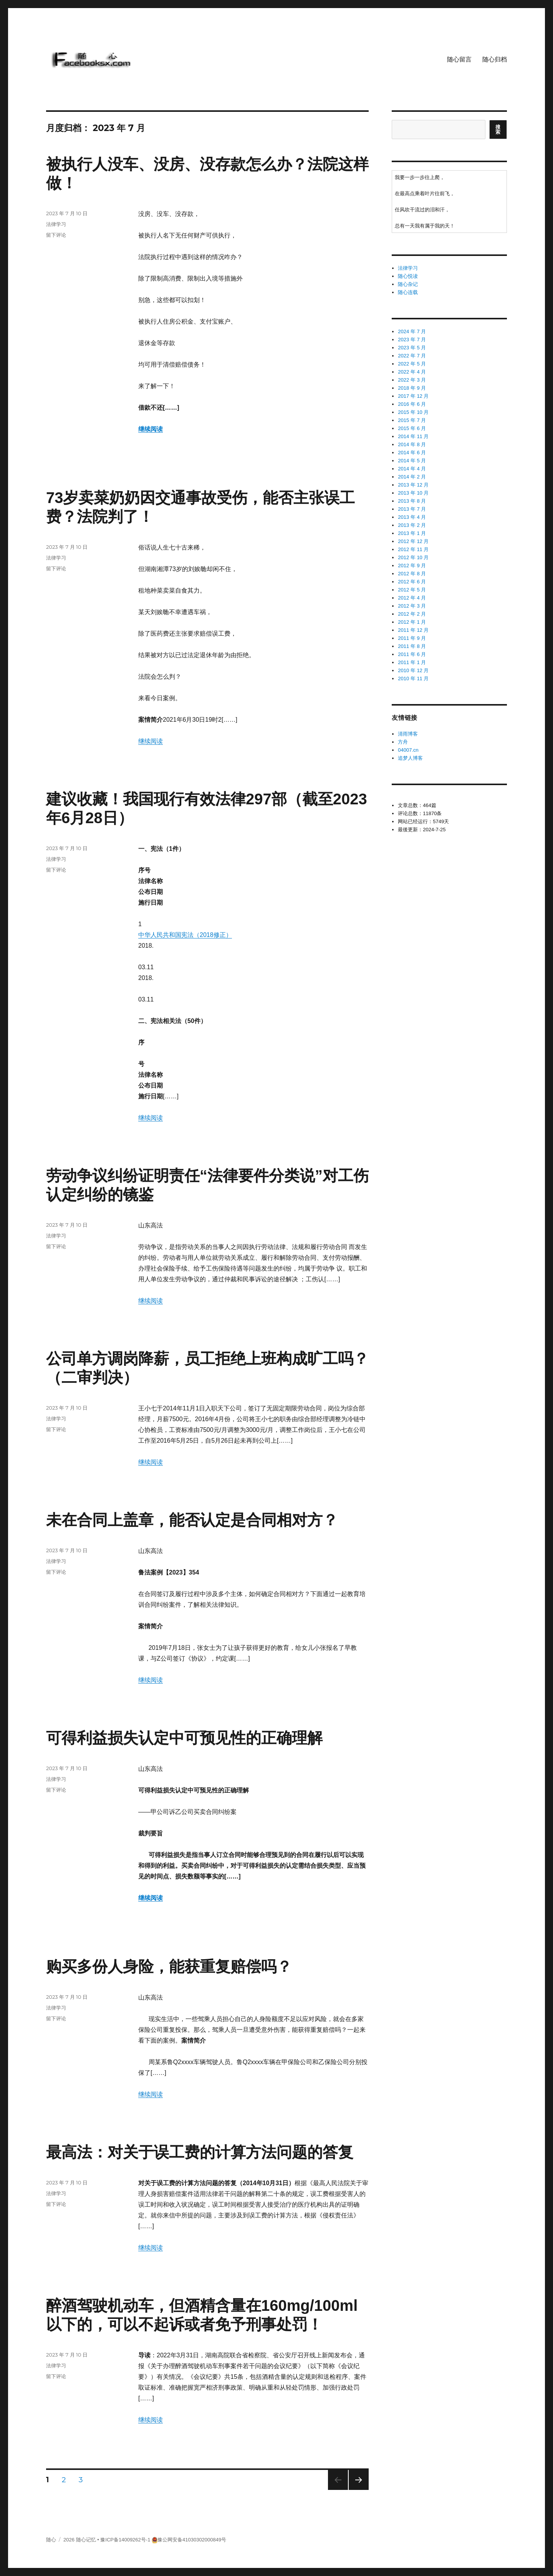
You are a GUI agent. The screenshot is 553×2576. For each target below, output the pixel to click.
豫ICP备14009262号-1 (125, 2540)
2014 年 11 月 (413, 436)
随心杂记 (408, 284)
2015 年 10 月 (413, 412)
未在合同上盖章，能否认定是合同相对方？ (192, 1519)
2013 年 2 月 (412, 525)
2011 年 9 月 (412, 638)
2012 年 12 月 (413, 541)
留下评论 (56, 235)
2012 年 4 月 (412, 598)
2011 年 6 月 (412, 654)
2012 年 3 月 (412, 606)
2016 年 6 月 (412, 404)
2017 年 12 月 (413, 396)
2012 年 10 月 (413, 557)
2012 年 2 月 (412, 614)
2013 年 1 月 (412, 533)
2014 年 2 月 (412, 477)
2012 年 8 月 (412, 573)
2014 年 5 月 (412, 460)
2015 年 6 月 (412, 428)
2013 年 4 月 (412, 517)
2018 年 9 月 (412, 388)
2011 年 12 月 (413, 630)
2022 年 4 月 (412, 372)
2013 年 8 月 (412, 501)
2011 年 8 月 (412, 646)
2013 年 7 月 (412, 509)
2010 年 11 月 (413, 678)
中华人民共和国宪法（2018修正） (185, 935)
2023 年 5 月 (412, 347)
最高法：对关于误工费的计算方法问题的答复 (199, 2152)
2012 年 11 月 (413, 549)
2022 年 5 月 (412, 364)
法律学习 (56, 224)
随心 (51, 2540)
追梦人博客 (410, 758)
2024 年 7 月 (412, 331)
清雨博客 (408, 734)
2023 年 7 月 (412, 339)
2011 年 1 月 (412, 662)
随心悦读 (408, 276)
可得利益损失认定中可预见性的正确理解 (184, 1737)
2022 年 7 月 (412, 356)
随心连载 (408, 292)
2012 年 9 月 (412, 565)
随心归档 (494, 59)
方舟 (403, 742)
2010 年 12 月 (413, 670)
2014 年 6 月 (412, 452)
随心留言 (459, 59)
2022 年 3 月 (412, 380)
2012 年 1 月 (412, 622)
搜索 (498, 129)
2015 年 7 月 (412, 420)
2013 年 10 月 (413, 493)
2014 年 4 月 (412, 469)
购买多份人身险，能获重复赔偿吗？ (169, 1966)
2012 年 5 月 (412, 590)
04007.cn (408, 750)
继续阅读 (150, 429)
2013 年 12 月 (413, 485)
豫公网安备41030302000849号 (191, 2540)
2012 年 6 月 (412, 582)
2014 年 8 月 (412, 444)
